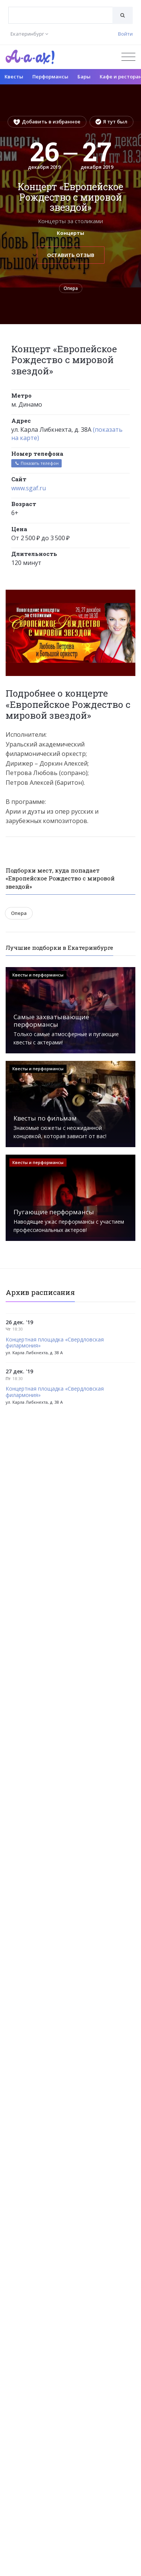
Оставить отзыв (70, 255)
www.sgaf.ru (28, 488)
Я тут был (111, 121)
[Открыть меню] (128, 57)
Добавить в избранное (47, 121)
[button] (129, 596)
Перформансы (50, 76)
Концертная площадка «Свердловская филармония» (55, 1343)
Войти (125, 33)
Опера (71, 288)
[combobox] (60, 15)
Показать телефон (36, 463)
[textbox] (60, 9)
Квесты (14, 76)
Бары (84, 76)
